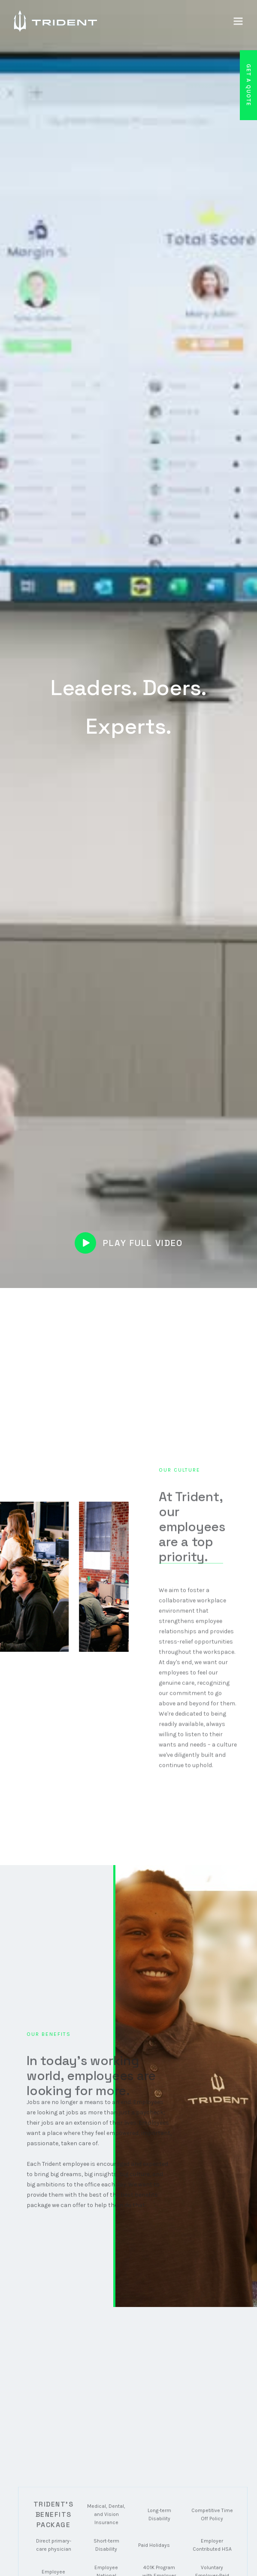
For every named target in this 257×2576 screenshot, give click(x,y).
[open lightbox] (129, 1243)
